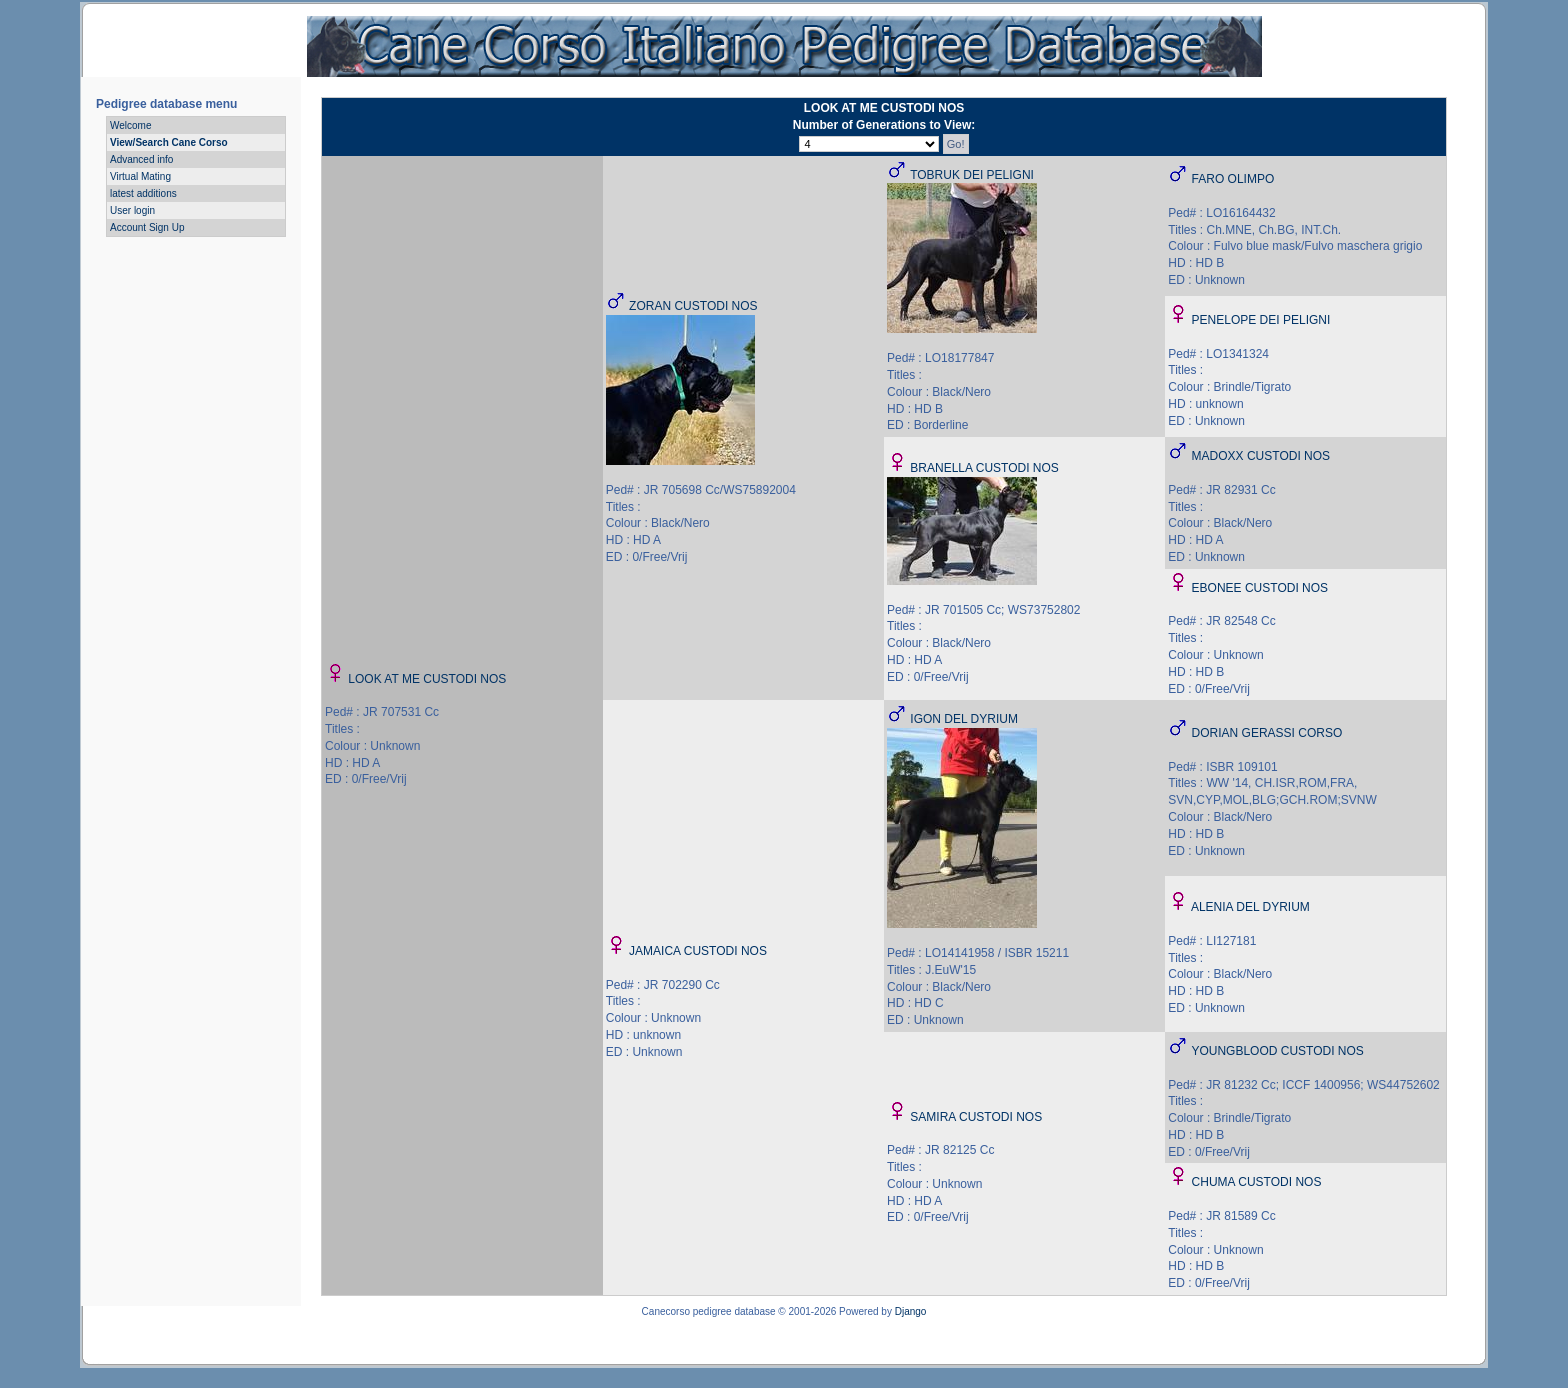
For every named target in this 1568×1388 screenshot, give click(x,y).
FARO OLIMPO (1233, 179)
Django (911, 1311)
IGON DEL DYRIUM (964, 719)
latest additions (143, 193)
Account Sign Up (147, 227)
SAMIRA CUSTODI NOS (976, 1117)
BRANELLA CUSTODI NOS (984, 468)
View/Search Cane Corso (169, 142)
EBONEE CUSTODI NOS (1260, 588)
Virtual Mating (140, 176)
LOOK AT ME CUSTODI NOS (427, 679)
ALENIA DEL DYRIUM (1250, 907)
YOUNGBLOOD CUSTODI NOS (1277, 1051)
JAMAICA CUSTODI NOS (698, 951)
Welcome (131, 125)
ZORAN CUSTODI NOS (693, 306)
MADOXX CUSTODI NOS (1261, 456)
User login (132, 210)
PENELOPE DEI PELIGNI (1261, 320)
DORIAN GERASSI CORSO (1267, 733)
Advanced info (141, 159)
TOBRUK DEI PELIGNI (972, 175)
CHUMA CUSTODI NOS (1257, 1182)
